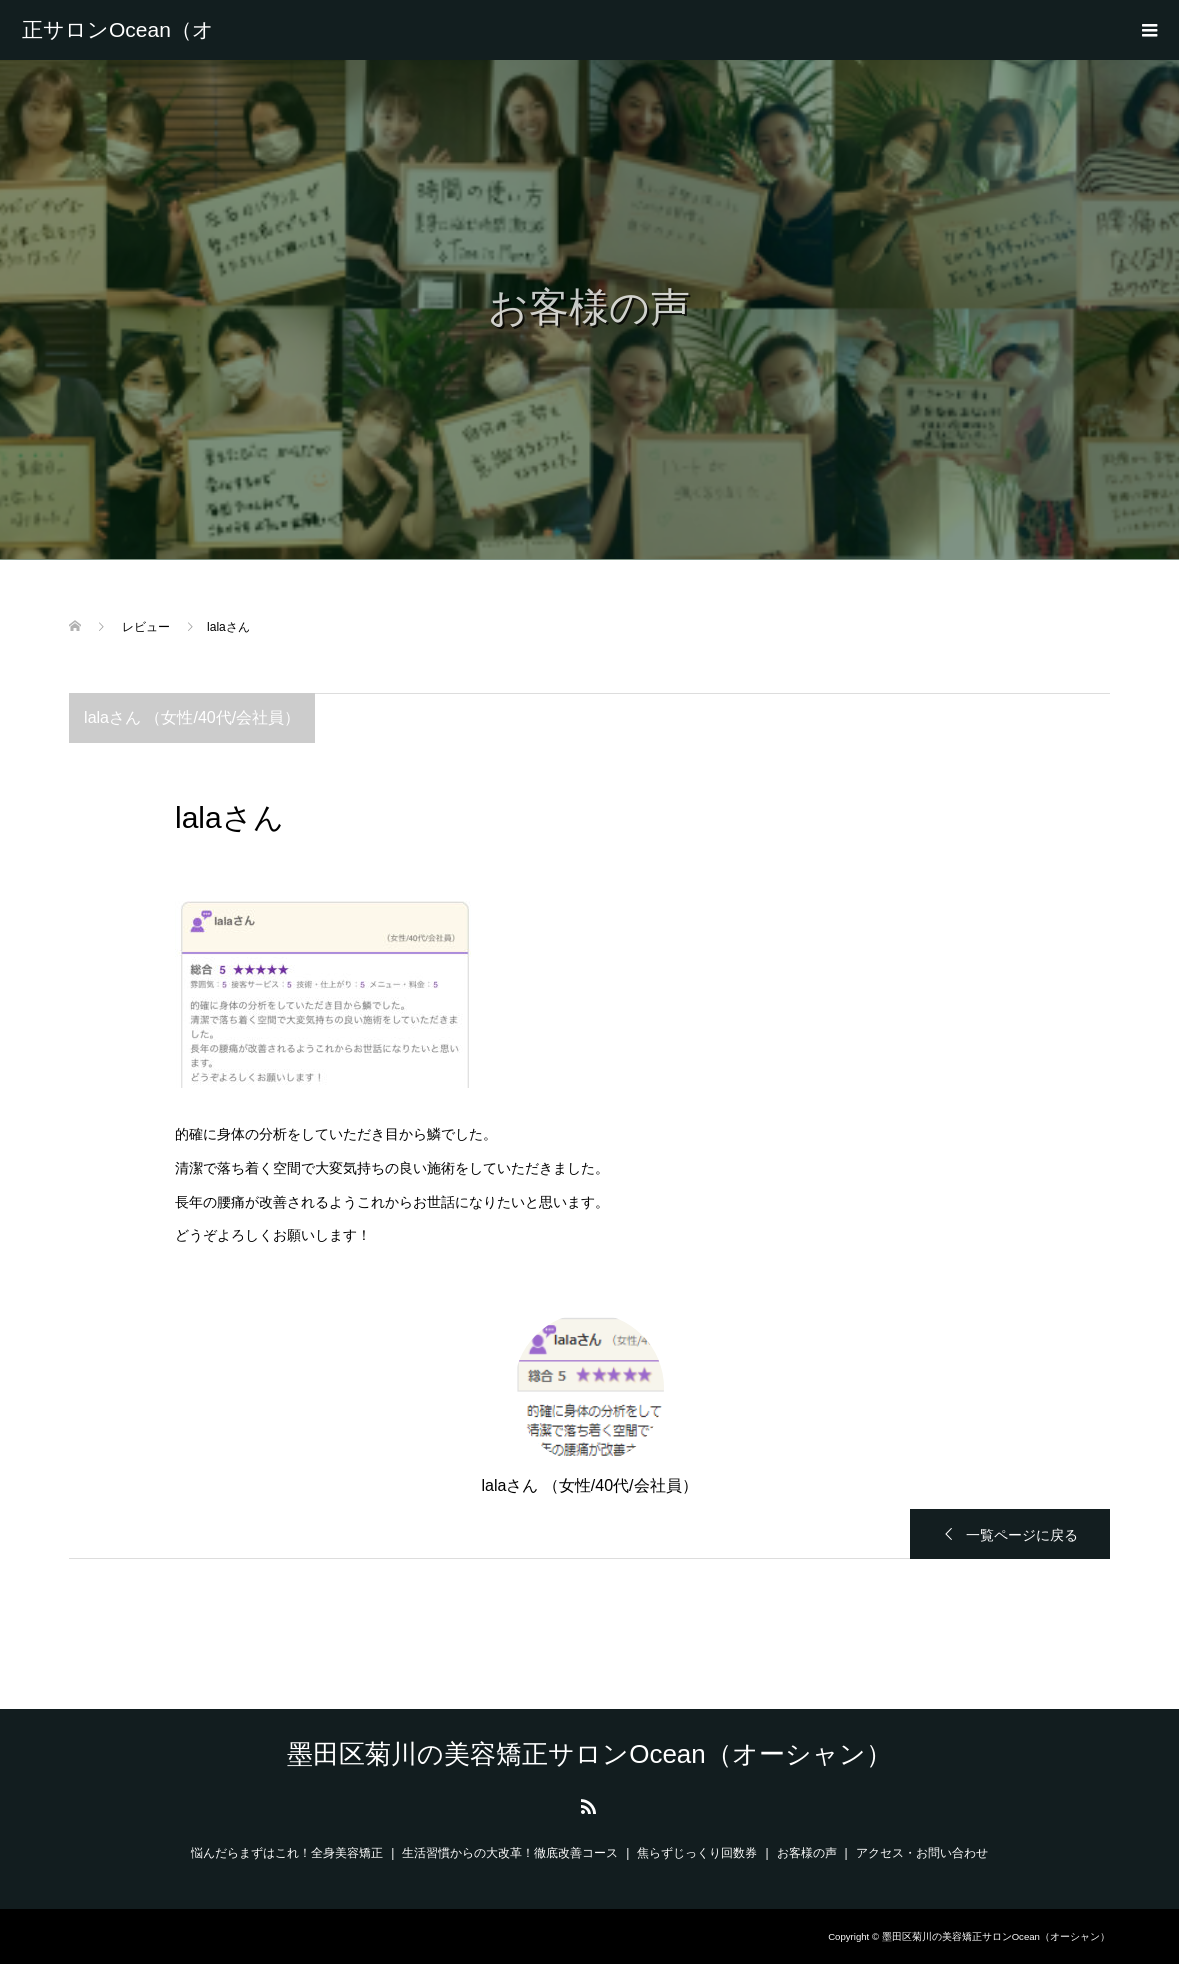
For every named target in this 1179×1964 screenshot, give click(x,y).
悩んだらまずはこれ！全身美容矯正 (287, 1853)
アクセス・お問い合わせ (922, 1853)
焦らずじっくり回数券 (697, 1853)
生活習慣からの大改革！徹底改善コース (510, 1853)
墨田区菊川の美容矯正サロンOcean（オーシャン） (118, 30)
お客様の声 (807, 1853)
